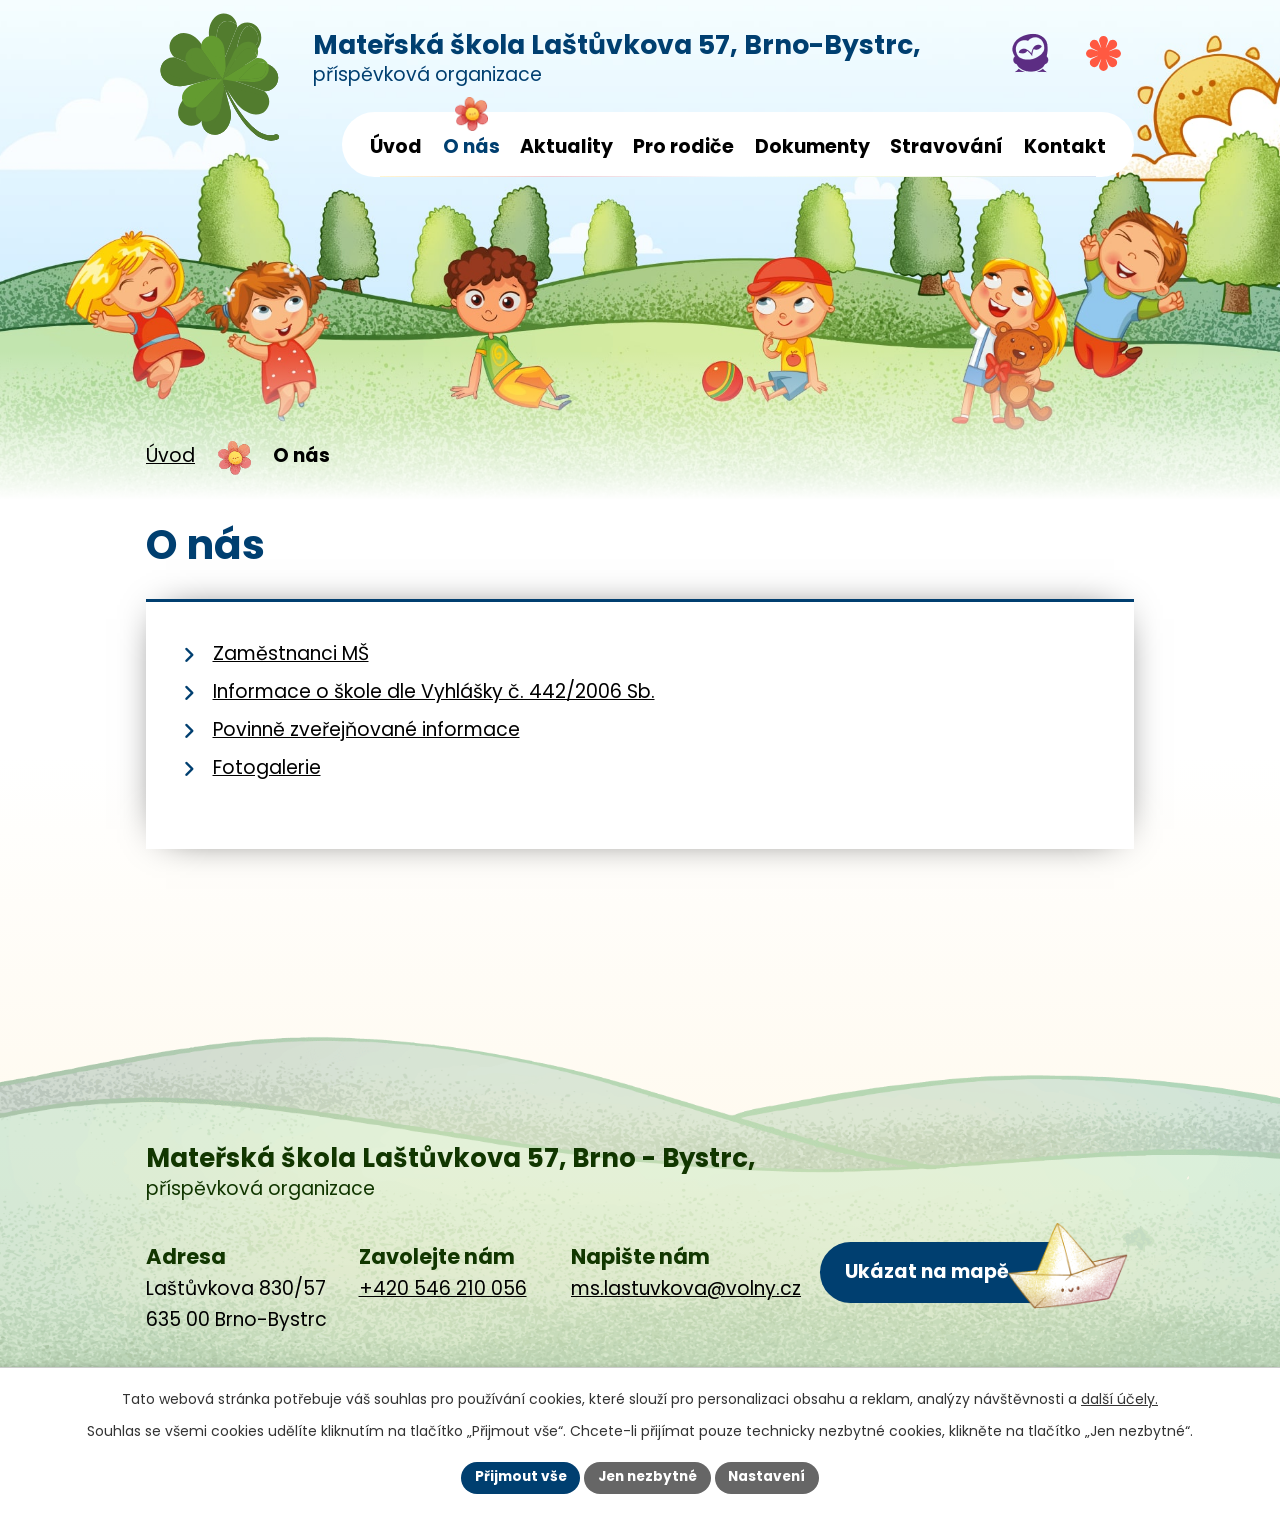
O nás (471, 146)
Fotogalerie (267, 767)
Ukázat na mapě (927, 1271)
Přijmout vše (515, 1477)
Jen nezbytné (647, 1477)
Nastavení (772, 1477)
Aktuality (566, 146)
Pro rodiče (683, 146)
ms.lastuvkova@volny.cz (686, 1288)
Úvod (396, 146)
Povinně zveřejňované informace (366, 729)
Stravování (946, 146)
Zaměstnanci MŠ (291, 653)
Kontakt (1065, 146)
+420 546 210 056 (443, 1288)
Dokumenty (812, 146)
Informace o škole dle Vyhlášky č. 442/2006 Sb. (434, 691)
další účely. (1119, 1398)
